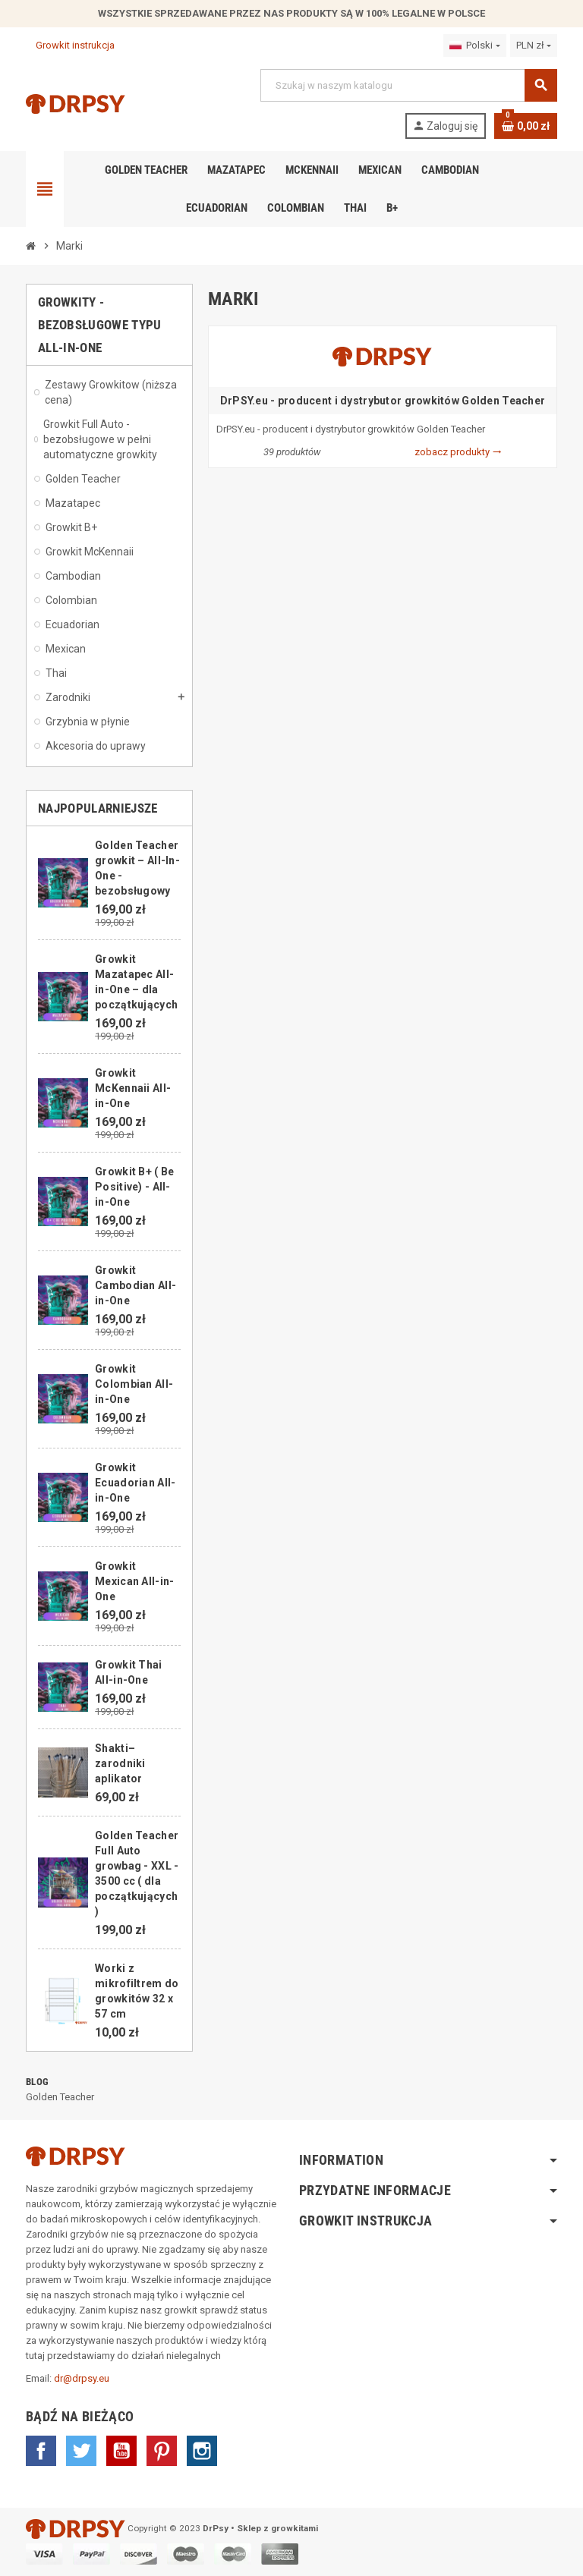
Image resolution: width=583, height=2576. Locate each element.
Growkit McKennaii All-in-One (133, 1088)
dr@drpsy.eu (81, 2378)
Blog (37, 2081)
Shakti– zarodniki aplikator (120, 1763)
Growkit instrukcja (70, 45)
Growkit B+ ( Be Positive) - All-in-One (134, 1186)
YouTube (121, 2451)
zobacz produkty (458, 452)
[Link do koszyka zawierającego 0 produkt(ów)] (525, 126)
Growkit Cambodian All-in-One (135, 1285)
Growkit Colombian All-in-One (134, 1384)
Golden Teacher (60, 2097)
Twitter (81, 2451)
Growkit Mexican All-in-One (134, 1581)
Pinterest (162, 2451)
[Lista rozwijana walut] (533, 45)
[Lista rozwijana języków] (474, 45)
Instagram (202, 2451)
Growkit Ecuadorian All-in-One (135, 1482)
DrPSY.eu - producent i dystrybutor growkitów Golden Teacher (383, 401)
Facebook (41, 2451)
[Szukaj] (408, 85)
